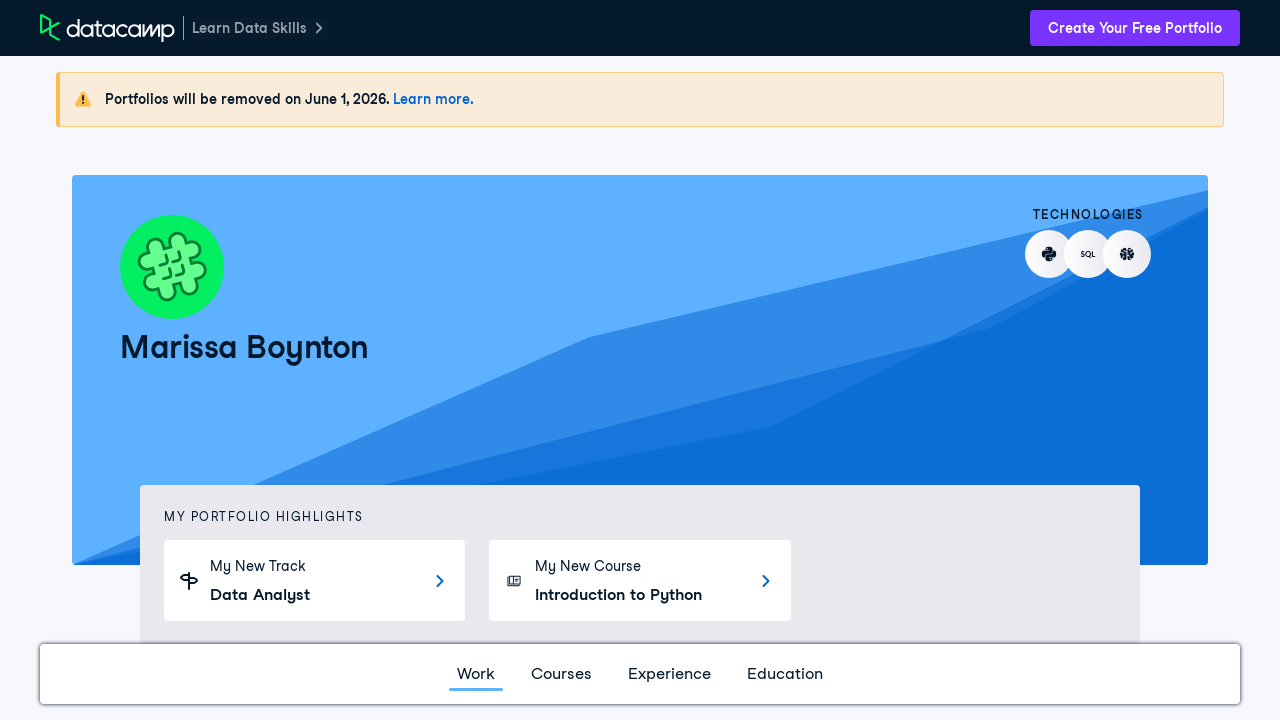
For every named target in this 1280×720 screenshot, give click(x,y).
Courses (561, 673)
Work (476, 673)
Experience (669, 673)
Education (785, 673)
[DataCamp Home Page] (107, 28)
